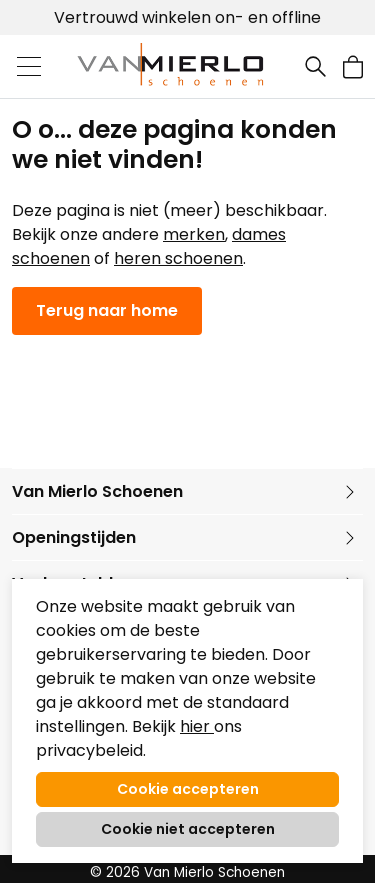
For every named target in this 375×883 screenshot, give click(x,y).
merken (194, 234)
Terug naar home (107, 310)
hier (197, 726)
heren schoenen (178, 258)
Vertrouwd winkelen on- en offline (187, 17)
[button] (353, 66)
